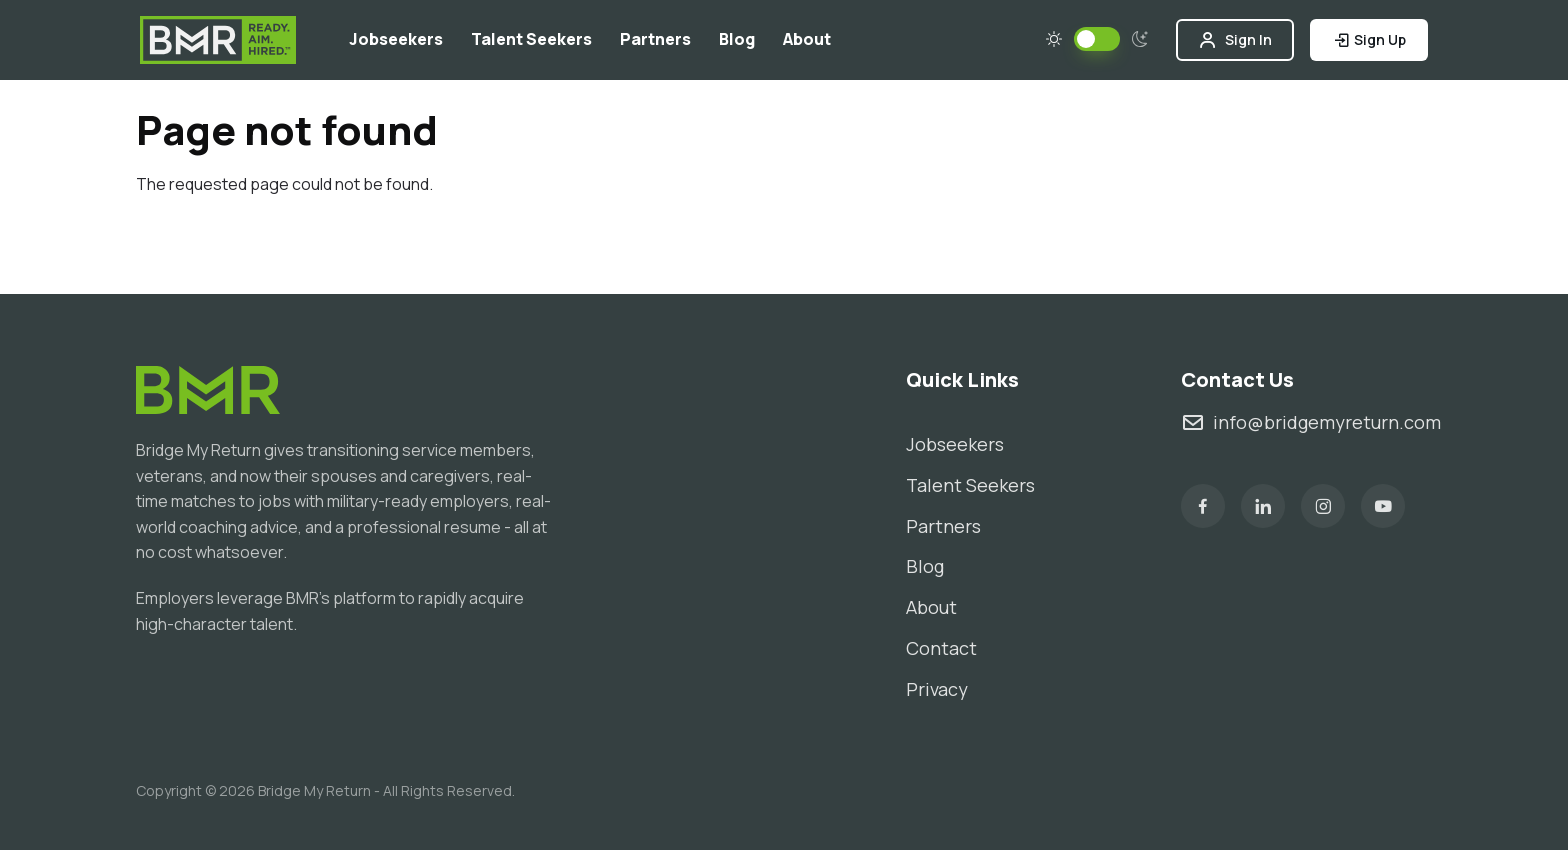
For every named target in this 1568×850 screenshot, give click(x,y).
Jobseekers (396, 39)
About (807, 39)
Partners (655, 39)
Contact (941, 648)
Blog (737, 39)
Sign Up (1369, 39)
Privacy (937, 689)
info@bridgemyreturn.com (1311, 423)
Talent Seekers (531, 39)
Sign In (1235, 40)
